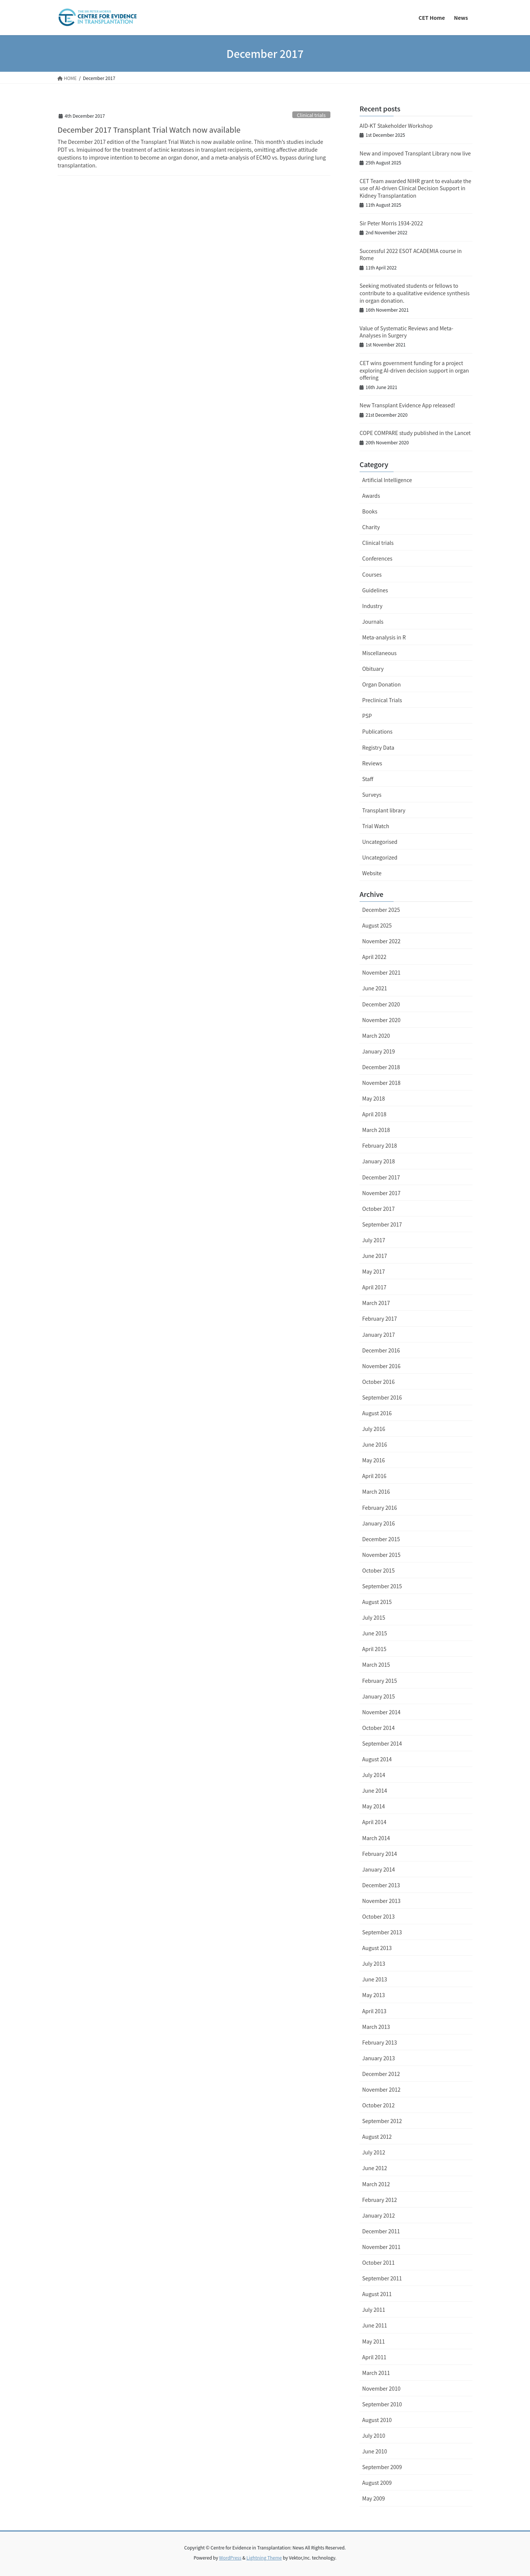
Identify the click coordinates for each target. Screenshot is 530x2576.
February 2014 (379, 1853)
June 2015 (374, 1633)
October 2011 (378, 2262)
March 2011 (376, 2372)
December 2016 (381, 1350)
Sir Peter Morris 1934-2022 (391, 223)
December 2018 (381, 1067)
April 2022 (374, 956)
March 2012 (376, 2184)
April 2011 (374, 2357)
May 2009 (373, 2498)
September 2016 (382, 1397)
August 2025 (377, 925)
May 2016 (373, 1460)
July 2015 (373, 1617)
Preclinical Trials (382, 700)
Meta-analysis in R (384, 637)
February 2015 (379, 1680)
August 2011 (377, 2294)
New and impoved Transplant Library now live (415, 153)
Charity (371, 527)
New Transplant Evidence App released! (407, 405)
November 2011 (381, 2246)
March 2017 (376, 1302)
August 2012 (377, 2136)
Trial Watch (375, 826)
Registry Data (378, 747)
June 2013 (374, 1979)
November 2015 (381, 1554)
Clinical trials (311, 114)
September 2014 (382, 1743)
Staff (367, 779)
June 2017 (374, 1255)
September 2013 (382, 1932)
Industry (372, 606)
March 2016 (376, 1491)
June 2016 (374, 1444)
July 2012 (373, 2152)
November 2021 (381, 972)
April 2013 (374, 2011)
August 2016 (377, 1413)
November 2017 (381, 1193)
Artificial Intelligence (387, 480)
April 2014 (374, 1822)
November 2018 (381, 1082)
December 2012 (381, 2073)
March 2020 (376, 1035)
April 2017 (374, 1287)
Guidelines (375, 590)
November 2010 (381, 2388)
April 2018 (374, 1114)
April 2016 (374, 1476)
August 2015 (377, 1601)
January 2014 (378, 1869)
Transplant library (384, 810)
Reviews (372, 763)
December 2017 (381, 1177)
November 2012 (381, 2089)
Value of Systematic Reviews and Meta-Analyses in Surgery (406, 331)
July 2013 (373, 1963)
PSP (367, 715)
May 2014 (373, 1806)
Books (369, 511)
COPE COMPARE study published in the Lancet (415, 432)
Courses (372, 574)
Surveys (371, 794)
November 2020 (381, 1020)
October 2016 (378, 1381)
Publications (377, 731)
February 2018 (379, 1145)
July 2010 (373, 2435)
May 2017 (373, 1271)
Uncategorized (379, 857)
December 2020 (381, 1004)
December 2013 (381, 1885)
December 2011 (381, 2231)
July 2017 (373, 1240)
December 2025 (381, 909)
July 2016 (373, 1428)
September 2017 (382, 1224)
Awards (371, 495)
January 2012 (378, 2215)
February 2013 (379, 2042)
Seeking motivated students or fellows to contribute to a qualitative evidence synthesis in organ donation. (414, 293)
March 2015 (376, 1664)
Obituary (373, 668)
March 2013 (376, 2026)
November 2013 (381, 1900)
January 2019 (378, 1051)
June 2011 (374, 2325)
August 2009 (377, 2482)
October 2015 (378, 1570)
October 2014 (378, 1727)
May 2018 (373, 1098)
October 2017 (378, 1208)
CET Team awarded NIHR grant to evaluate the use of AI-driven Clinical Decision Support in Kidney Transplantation (415, 188)
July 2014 (373, 1774)
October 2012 (378, 2105)
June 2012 (374, 2168)
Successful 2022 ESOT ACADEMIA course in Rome (411, 254)
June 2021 (374, 988)
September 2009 (382, 2467)
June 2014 (374, 1790)
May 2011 (373, 2341)
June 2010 (374, 2451)
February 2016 (379, 1507)
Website (372, 873)
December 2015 (381, 1539)
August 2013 (377, 1948)
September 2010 (382, 2404)
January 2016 (378, 1523)
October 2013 (378, 1916)
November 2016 (381, 1366)
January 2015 (378, 1696)
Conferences (377, 558)
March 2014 (376, 1838)
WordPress (230, 2557)
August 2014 (377, 1759)
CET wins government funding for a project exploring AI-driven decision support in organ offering (414, 370)
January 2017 (378, 1334)
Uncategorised (379, 841)
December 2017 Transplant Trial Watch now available (149, 129)
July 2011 (373, 2309)
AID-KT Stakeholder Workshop (396, 125)
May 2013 (373, 1995)
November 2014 (381, 1712)
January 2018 (378, 1161)
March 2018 (376, 1129)
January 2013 (378, 2058)
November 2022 (381, 941)
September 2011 (382, 2278)
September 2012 (382, 2121)
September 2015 (382, 1586)
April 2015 (374, 1649)
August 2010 (377, 2420)
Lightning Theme (264, 2557)
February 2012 (379, 2199)
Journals (372, 621)
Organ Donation (381, 684)
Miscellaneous (379, 653)
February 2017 (379, 1318)
